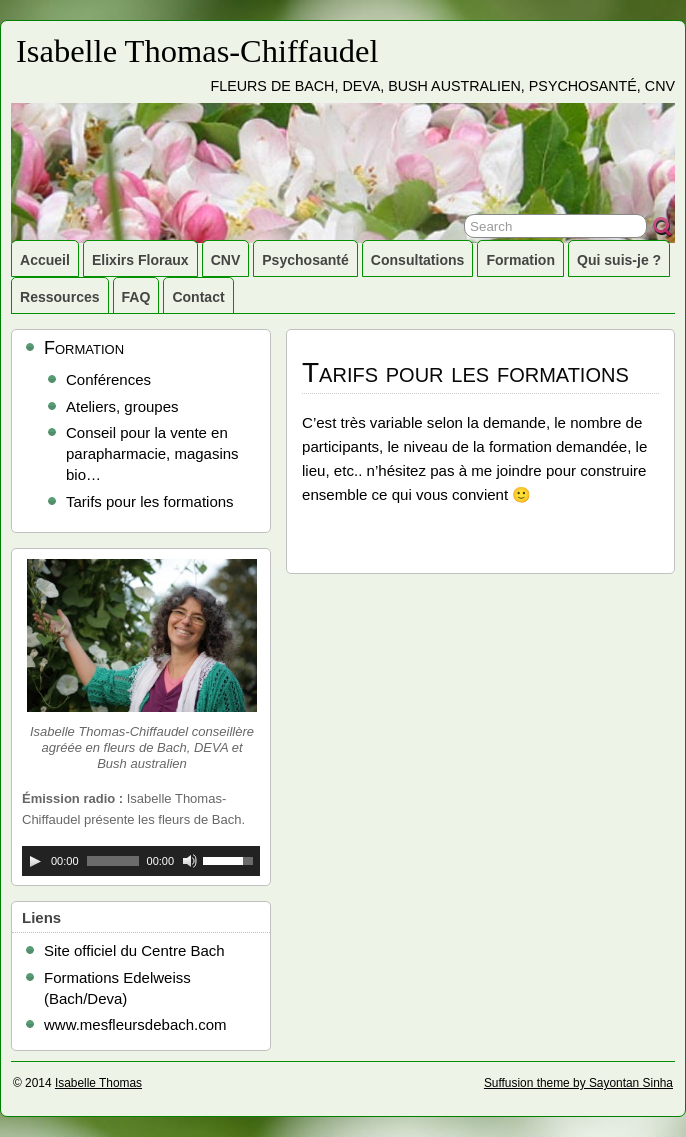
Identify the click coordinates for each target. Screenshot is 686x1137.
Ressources (60, 297)
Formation (520, 260)
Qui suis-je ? (619, 260)
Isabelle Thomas (98, 1083)
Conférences (108, 379)
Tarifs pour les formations (150, 501)
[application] (141, 861)
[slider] (113, 861)
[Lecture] (35, 861)
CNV (226, 260)
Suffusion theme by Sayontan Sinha (578, 1083)
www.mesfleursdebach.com (135, 1024)
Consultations (418, 260)
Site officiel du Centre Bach (134, 950)
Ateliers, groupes (122, 406)
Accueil (45, 260)
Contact (198, 297)
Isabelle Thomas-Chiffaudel (197, 51)
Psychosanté (305, 260)
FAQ (136, 297)
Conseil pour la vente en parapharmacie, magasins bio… (152, 453)
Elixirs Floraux (140, 260)
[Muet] (190, 861)
